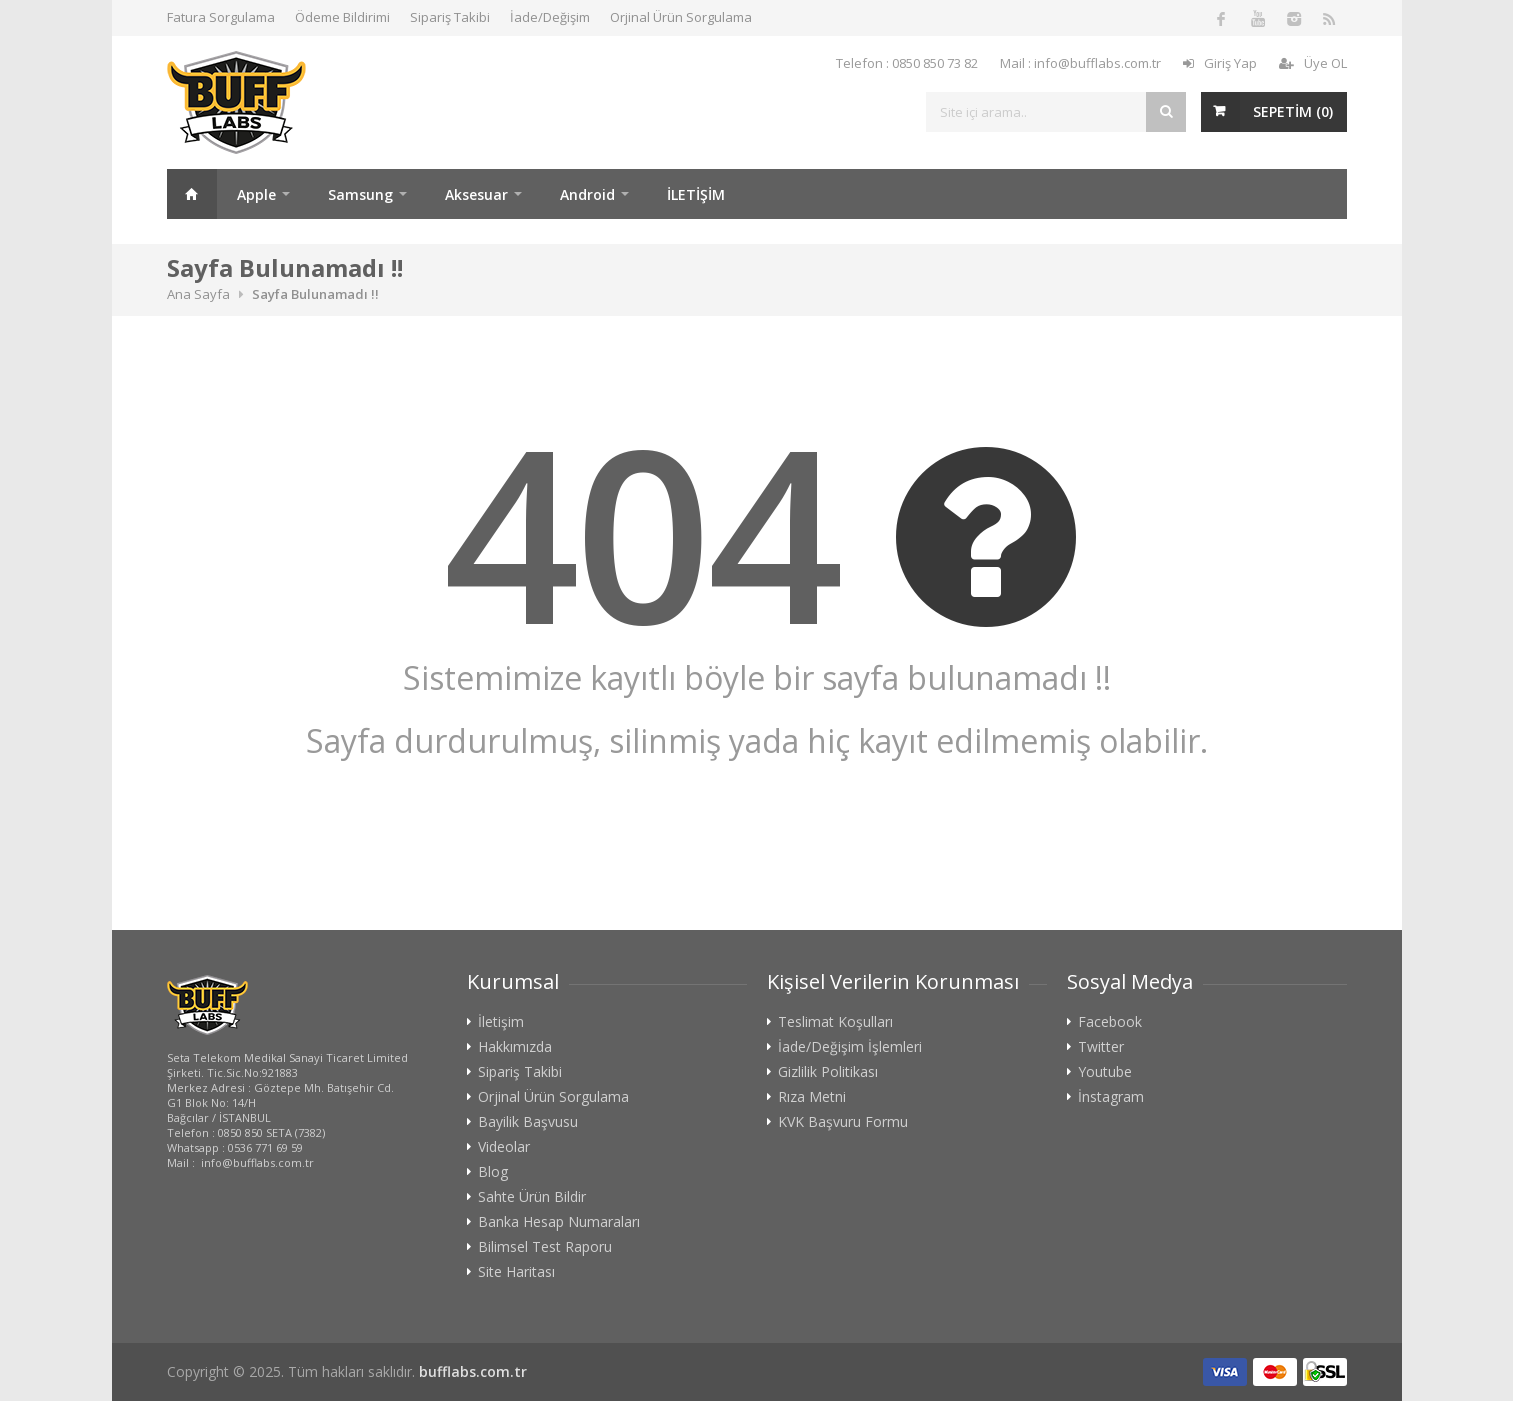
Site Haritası (516, 1272)
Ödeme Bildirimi (342, 17)
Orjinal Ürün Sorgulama (681, 17)
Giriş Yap (1220, 63)
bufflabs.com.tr (473, 1371)
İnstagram (1111, 1097)
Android (587, 194)
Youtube (1105, 1072)
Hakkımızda (515, 1047)
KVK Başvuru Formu (843, 1122)
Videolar (504, 1147)
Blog (493, 1172)
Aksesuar (476, 194)
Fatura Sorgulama (221, 17)
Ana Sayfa (192, 194)
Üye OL (1313, 63)
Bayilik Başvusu (528, 1122)
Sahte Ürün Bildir (532, 1197)
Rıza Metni (812, 1097)
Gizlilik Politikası (828, 1072)
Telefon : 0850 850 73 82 (907, 63)
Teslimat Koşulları (835, 1022)
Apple (256, 194)
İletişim (501, 1022)
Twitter (1101, 1047)
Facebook (1110, 1022)
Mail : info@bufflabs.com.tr (1080, 63)
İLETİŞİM (696, 194)
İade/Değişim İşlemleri (850, 1047)
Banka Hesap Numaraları (559, 1222)
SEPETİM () (1293, 111)
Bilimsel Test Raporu (545, 1247)
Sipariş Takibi (450, 17)
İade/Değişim (550, 17)
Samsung (360, 194)
